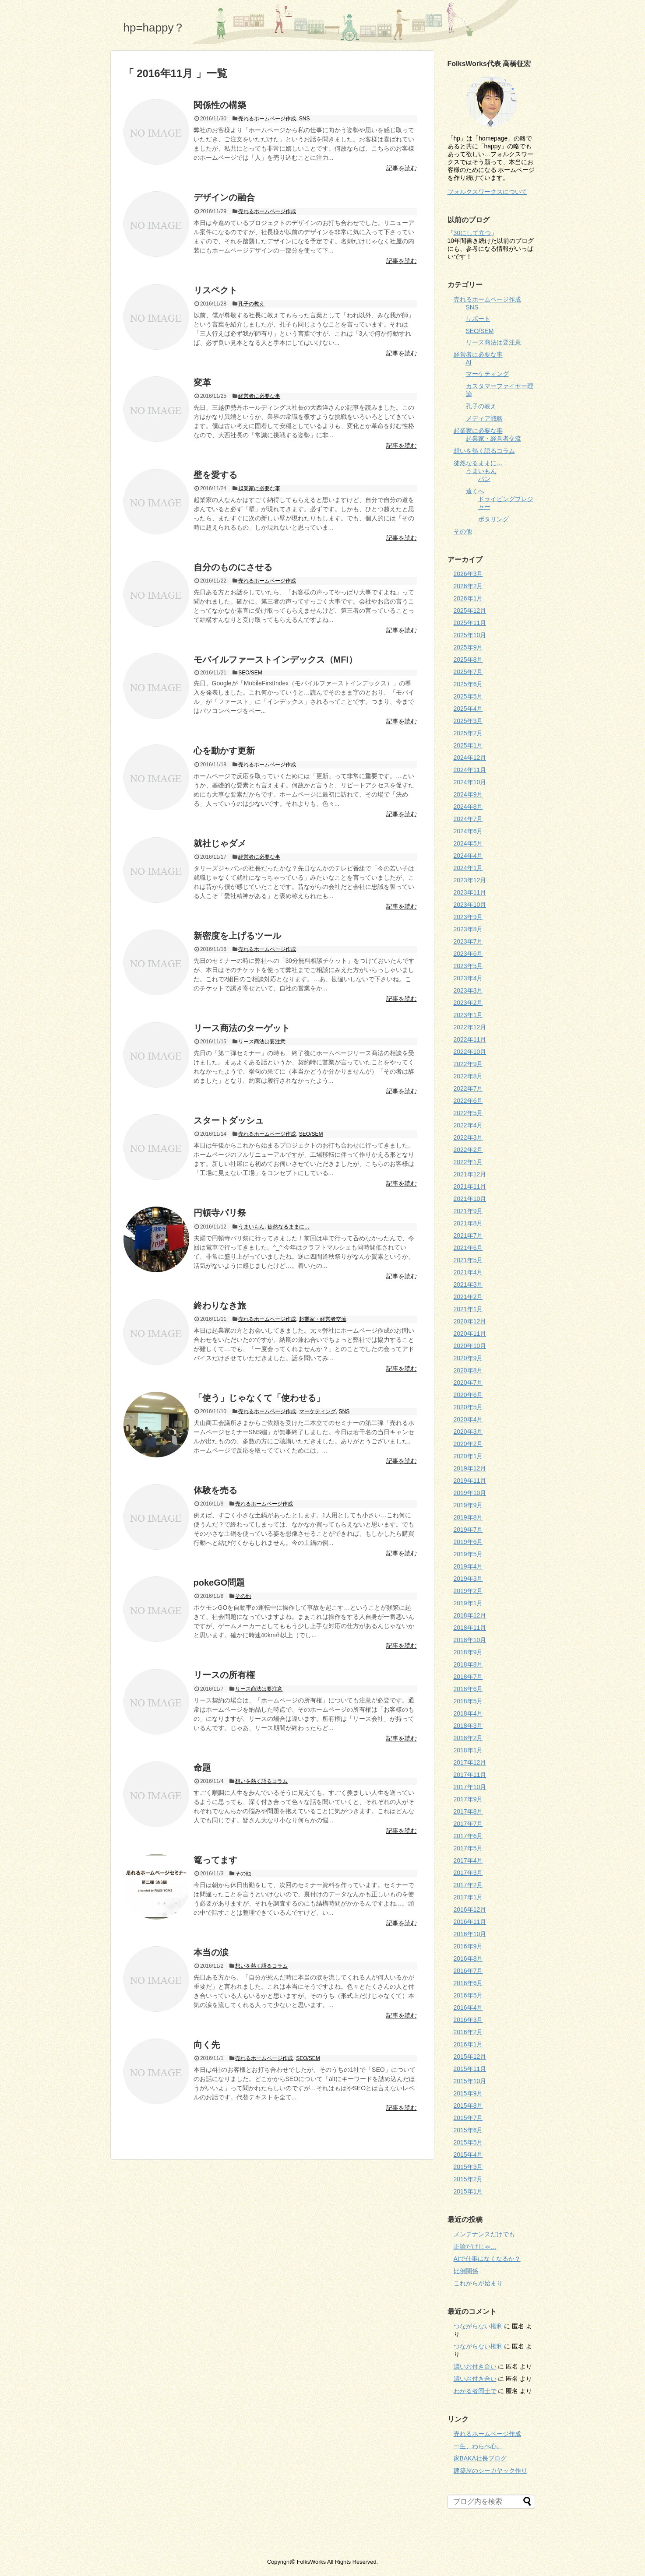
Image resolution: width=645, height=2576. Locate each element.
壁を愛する (215, 475)
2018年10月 (470, 1639)
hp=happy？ (154, 27)
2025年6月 (468, 684)
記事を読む (401, 168)
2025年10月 (470, 635)
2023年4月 (468, 978)
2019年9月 (468, 1505)
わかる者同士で (475, 2390)
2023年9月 (468, 916)
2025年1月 (468, 745)
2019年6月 (468, 1541)
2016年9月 (468, 1946)
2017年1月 (468, 1897)
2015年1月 (468, 2191)
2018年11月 (470, 1627)
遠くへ (475, 491)
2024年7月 (468, 818)
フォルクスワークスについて (487, 191)
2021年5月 (468, 1259)
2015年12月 (470, 2056)
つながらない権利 (478, 2326)
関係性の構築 (220, 105)
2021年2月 (468, 1296)
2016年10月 (470, 1933)
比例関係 (466, 2270)
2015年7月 (468, 2117)
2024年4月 (468, 855)
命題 (202, 1767)
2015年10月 (470, 2081)
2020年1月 (468, 1456)
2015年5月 (468, 2142)
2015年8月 (468, 2105)
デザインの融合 (224, 197)
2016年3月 (468, 2019)
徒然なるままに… (289, 1227)
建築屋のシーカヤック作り (490, 2470)
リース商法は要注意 (261, 1042)
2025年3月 (468, 720)
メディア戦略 (484, 418)
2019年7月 (468, 1529)
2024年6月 (468, 831)
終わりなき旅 (220, 1305)
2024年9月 (468, 794)
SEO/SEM (250, 673)
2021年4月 (468, 1272)
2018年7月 (468, 1676)
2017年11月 (470, 1774)
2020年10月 (470, 1345)
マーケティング (317, 1411)
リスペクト (215, 290)
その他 (243, 1596)
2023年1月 (468, 1014)
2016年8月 (468, 1958)
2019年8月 (468, 1517)
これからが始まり (478, 2283)
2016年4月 (468, 2007)
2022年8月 (468, 1076)
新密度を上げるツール (237, 936)
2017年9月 (468, 1799)
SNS (304, 119)
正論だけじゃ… (475, 2246)
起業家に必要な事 (259, 488)
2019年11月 (470, 1480)
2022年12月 (470, 1027)
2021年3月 (468, 1284)
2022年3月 (468, 1137)
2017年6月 (468, 1835)
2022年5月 (468, 1112)
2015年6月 (468, 2130)
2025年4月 (468, 708)
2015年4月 (468, 2154)
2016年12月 (470, 1909)
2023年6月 (468, 953)
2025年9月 (468, 647)
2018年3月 (468, 1725)
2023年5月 (468, 965)
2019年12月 (470, 1468)
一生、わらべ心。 (478, 2446)
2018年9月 (468, 1652)
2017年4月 (468, 1860)
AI (469, 362)
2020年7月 (468, 1382)
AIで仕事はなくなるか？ (487, 2258)
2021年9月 (468, 1210)
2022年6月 (468, 1100)
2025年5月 (468, 696)
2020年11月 (470, 1333)
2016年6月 (468, 1982)
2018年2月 (468, 1737)
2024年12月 (470, 757)
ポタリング (493, 519)
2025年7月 (468, 671)
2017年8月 (468, 1811)
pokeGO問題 (219, 1582)
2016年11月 (470, 1921)
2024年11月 (470, 769)
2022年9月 (468, 1063)
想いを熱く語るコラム (261, 1781)
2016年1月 (468, 2044)
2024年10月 (470, 782)
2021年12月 (470, 1174)
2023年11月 (470, 892)
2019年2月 (468, 1590)
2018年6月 (468, 1688)
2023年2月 (468, 1002)
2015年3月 (468, 2166)
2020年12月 (470, 1321)
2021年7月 (468, 1235)
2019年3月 (468, 1578)
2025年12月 (470, 610)
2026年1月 (468, 598)
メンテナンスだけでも (484, 2234)
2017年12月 (470, 1762)
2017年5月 (468, 1848)
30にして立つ (472, 232)
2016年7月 (468, 1970)
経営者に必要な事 (259, 396)
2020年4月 (468, 1419)
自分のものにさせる (233, 567)
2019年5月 (468, 1554)
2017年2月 (468, 1884)
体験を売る (215, 1490)
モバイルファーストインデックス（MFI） (275, 659)
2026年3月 (468, 573)
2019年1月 (468, 1603)
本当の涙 (211, 1952)
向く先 (207, 2045)
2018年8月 (468, 1664)
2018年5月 (468, 1701)
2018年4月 (468, 1713)
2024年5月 (468, 843)
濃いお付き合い (475, 2366)
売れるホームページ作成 (267, 119)
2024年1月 (468, 867)
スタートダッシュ (229, 1120)
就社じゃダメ (220, 843)
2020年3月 (468, 1431)
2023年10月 (470, 904)
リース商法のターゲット (242, 1028)
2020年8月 (468, 1370)
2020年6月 (468, 1394)
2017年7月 (468, 1823)
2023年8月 (468, 929)
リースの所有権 (224, 1675)
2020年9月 (468, 1358)
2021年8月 (468, 1223)
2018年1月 (468, 1750)
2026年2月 (468, 586)
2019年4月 (468, 1566)
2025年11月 (470, 622)
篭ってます (215, 1860)
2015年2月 (468, 2179)
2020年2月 (468, 1443)
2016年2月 (468, 2032)
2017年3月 (468, 1872)
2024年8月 (468, 806)
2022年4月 (468, 1125)
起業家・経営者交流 (322, 1319)
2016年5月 (468, 1995)
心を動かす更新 (224, 750)
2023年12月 (470, 880)
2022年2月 (468, 1149)
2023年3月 (468, 990)
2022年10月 (470, 1051)
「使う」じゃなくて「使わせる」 (259, 1398)
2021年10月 (470, 1198)
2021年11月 (470, 1186)
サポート (478, 318)
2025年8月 (468, 659)
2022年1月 (468, 1161)
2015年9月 (468, 2093)
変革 (202, 382)
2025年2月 (468, 733)
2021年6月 (468, 1247)
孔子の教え (251, 304)
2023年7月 (468, 941)
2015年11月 (470, 2068)
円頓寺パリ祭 (220, 1213)
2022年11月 (470, 1039)
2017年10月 (470, 1786)
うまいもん (251, 1227)
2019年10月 (470, 1492)
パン (484, 478)
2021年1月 (468, 1309)
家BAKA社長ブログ (480, 2458)
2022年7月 (468, 1088)
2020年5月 (468, 1407)
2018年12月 (470, 1615)
